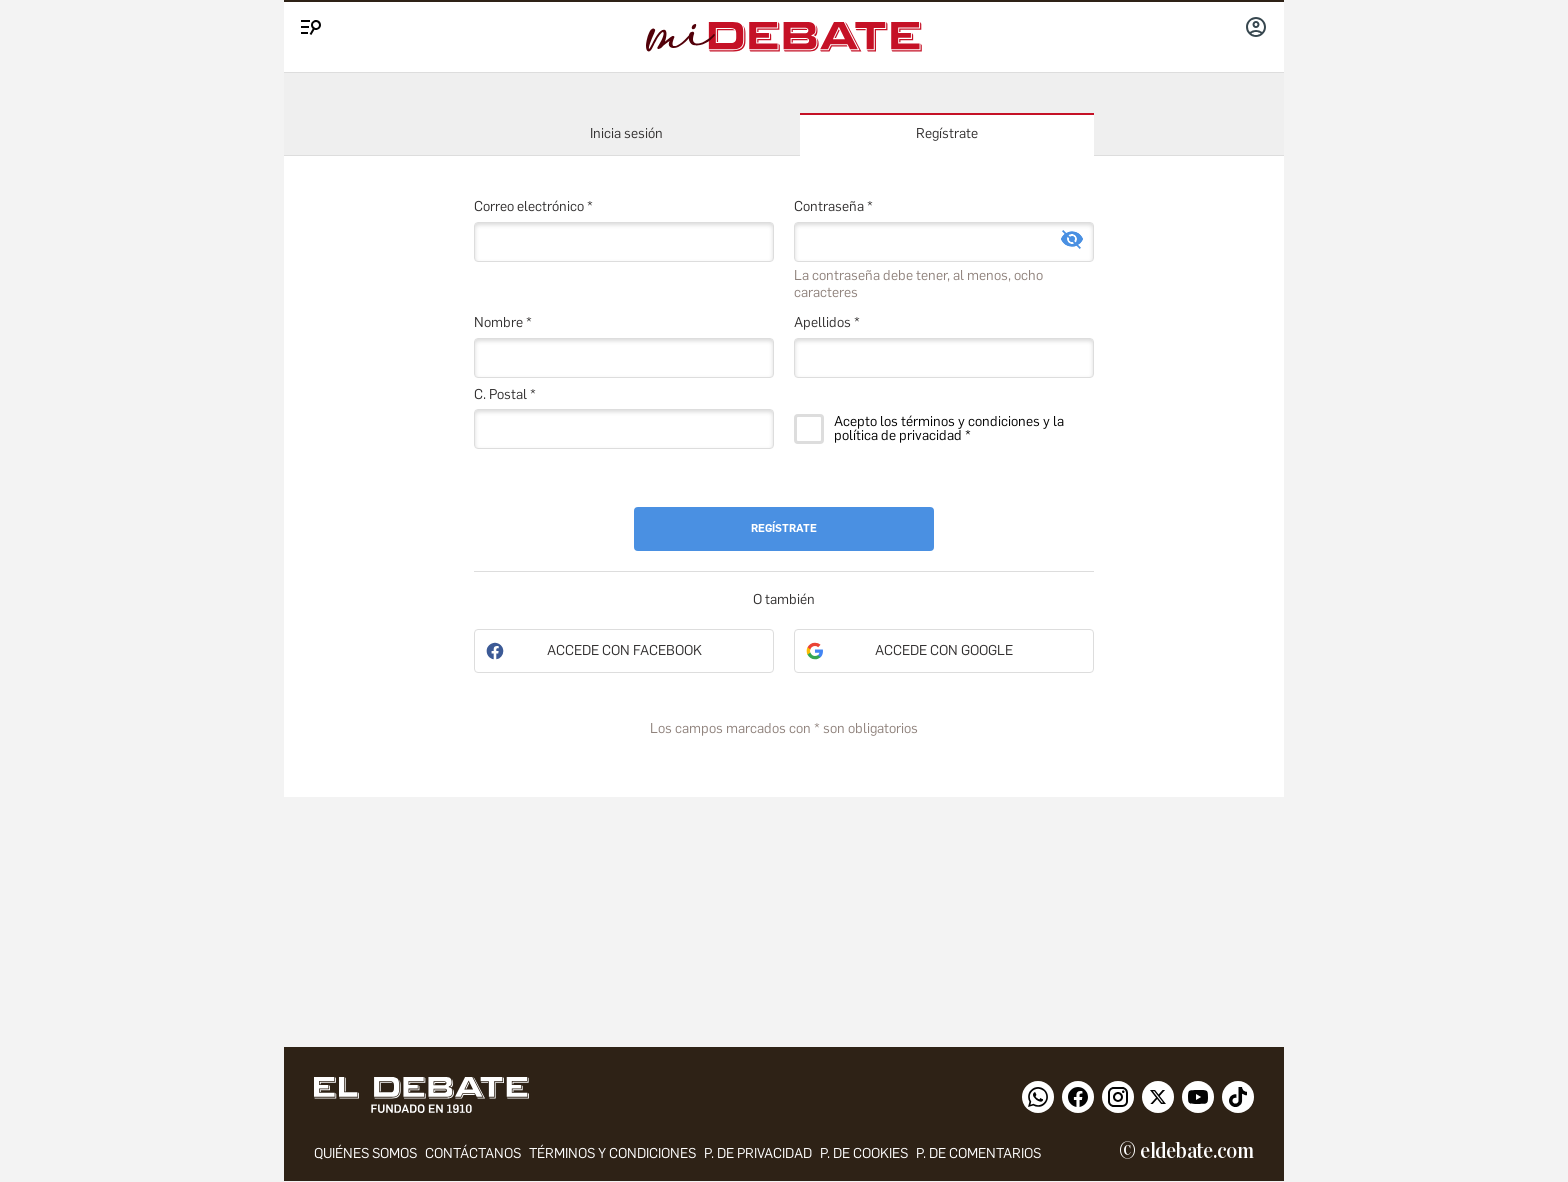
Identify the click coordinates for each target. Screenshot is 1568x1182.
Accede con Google (944, 650)
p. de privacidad (758, 1154)
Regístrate (947, 133)
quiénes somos (365, 1154)
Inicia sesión (626, 133)
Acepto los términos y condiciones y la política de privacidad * (949, 429)
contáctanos (473, 1154)
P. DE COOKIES (864, 1154)
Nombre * (503, 322)
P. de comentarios (978, 1154)
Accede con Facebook (624, 650)
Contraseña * (833, 207)
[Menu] (308, 23)
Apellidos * (827, 322)
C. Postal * (505, 394)
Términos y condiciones (612, 1154)
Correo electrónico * (533, 207)
